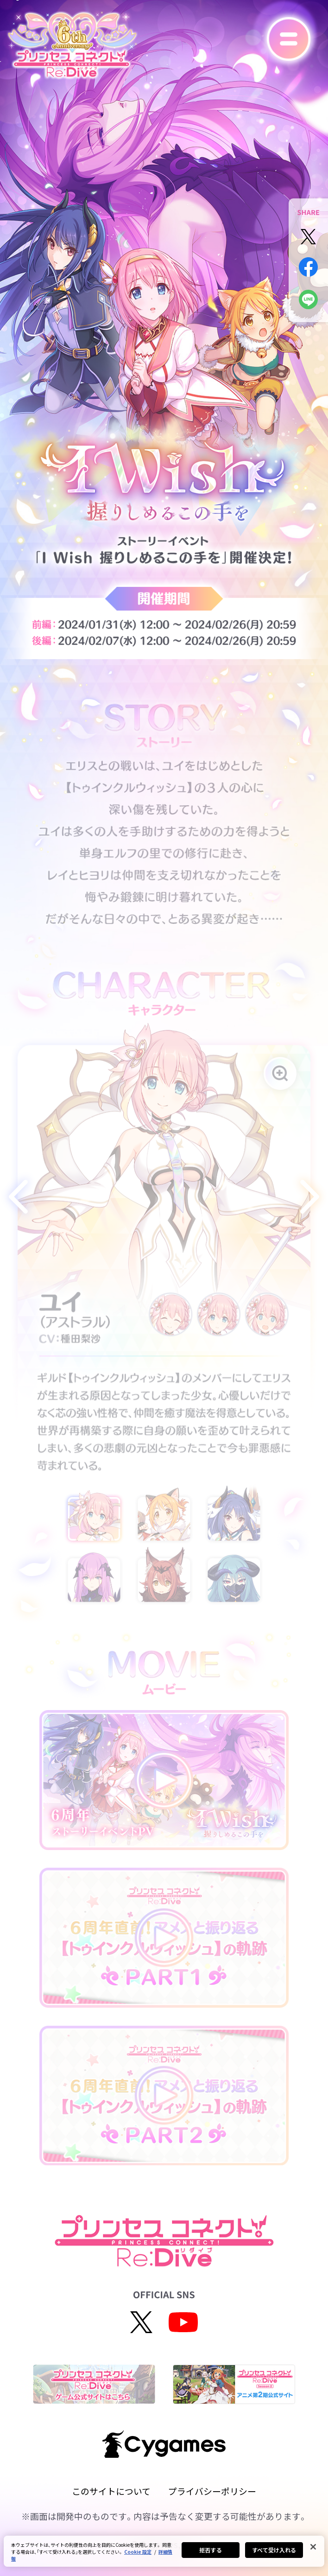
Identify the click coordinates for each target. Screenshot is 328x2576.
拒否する (210, 2550)
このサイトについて (111, 2491)
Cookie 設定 (137, 2551)
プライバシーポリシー (212, 2491)
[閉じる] (313, 2547)
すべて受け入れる (274, 2550)
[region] (164, 2551)
